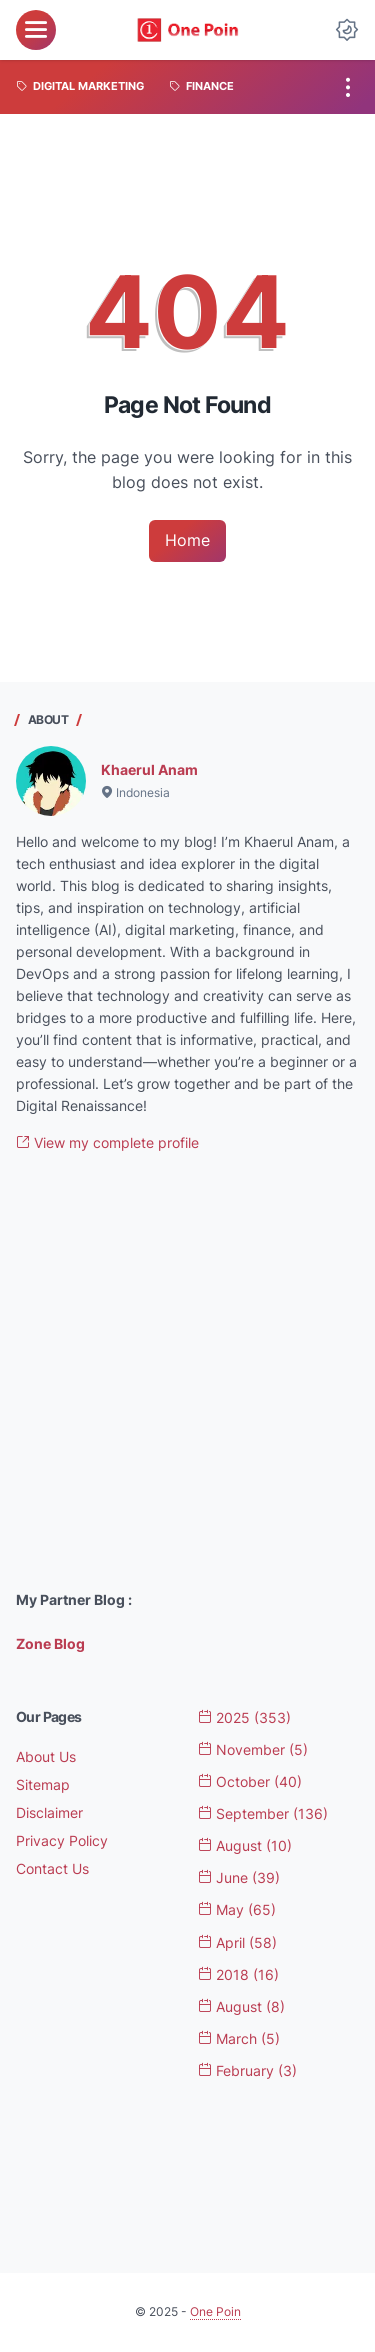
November (253, 1749)
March (239, 2038)
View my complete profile (107, 1142)
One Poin (215, 2311)
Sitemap (43, 1784)
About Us (46, 1756)
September (263, 1813)
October (250, 1781)
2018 (238, 1974)
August (245, 1845)
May (237, 1909)
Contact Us (52, 1868)
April (237, 1942)
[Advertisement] (187, 1371)
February (247, 2070)
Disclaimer (49, 1812)
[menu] (36, 30)
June (239, 1877)
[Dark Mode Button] (347, 30)
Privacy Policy (62, 1840)
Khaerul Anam (149, 769)
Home (187, 540)
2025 (244, 1717)
